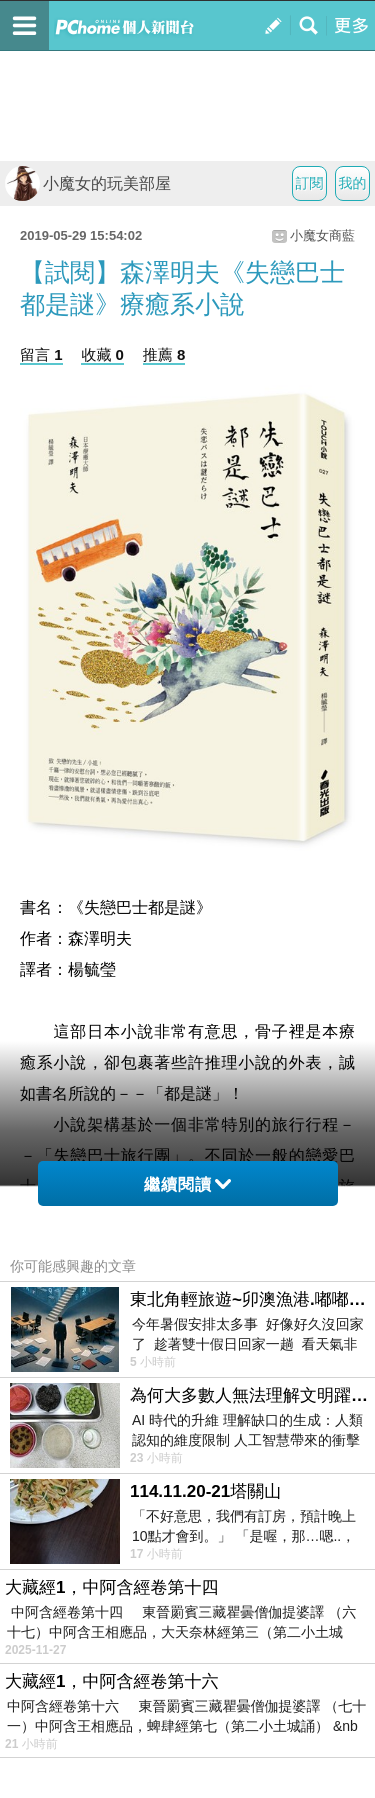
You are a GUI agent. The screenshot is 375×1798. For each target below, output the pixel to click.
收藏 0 (102, 354)
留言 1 (41, 354)
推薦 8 (164, 354)
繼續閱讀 (187, 1184)
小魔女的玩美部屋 (88, 183)
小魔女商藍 (322, 235)
